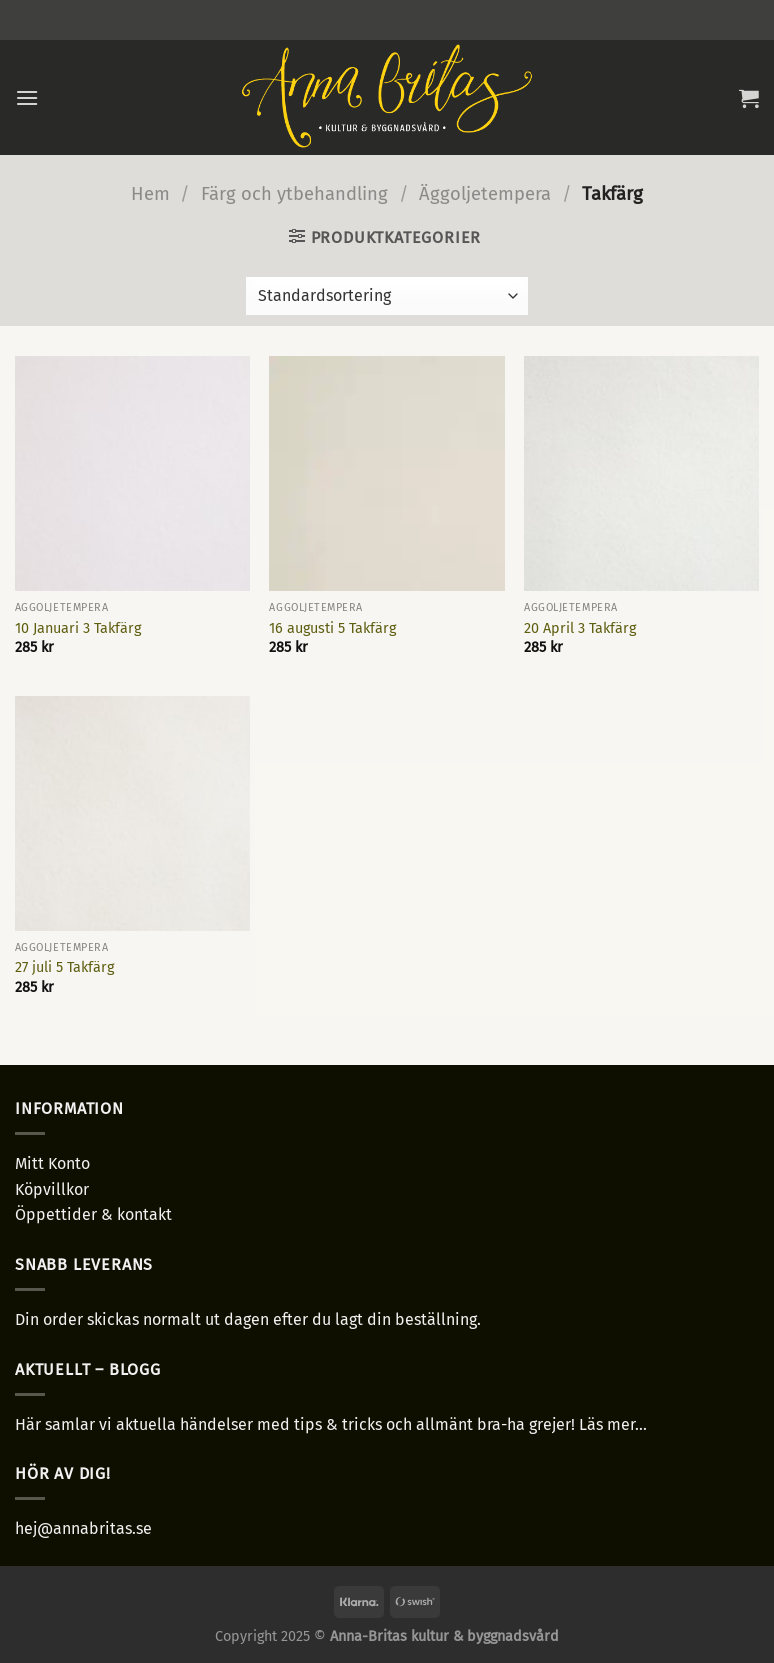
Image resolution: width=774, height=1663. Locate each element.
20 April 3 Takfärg (580, 628)
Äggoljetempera (485, 194)
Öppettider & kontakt (93, 1214)
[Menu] (27, 97)
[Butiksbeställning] (386, 296)
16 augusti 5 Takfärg (332, 628)
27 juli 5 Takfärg (64, 967)
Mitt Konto (52, 1163)
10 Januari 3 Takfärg (78, 628)
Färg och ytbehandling (294, 194)
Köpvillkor (52, 1189)
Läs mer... (613, 1424)
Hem (150, 194)
